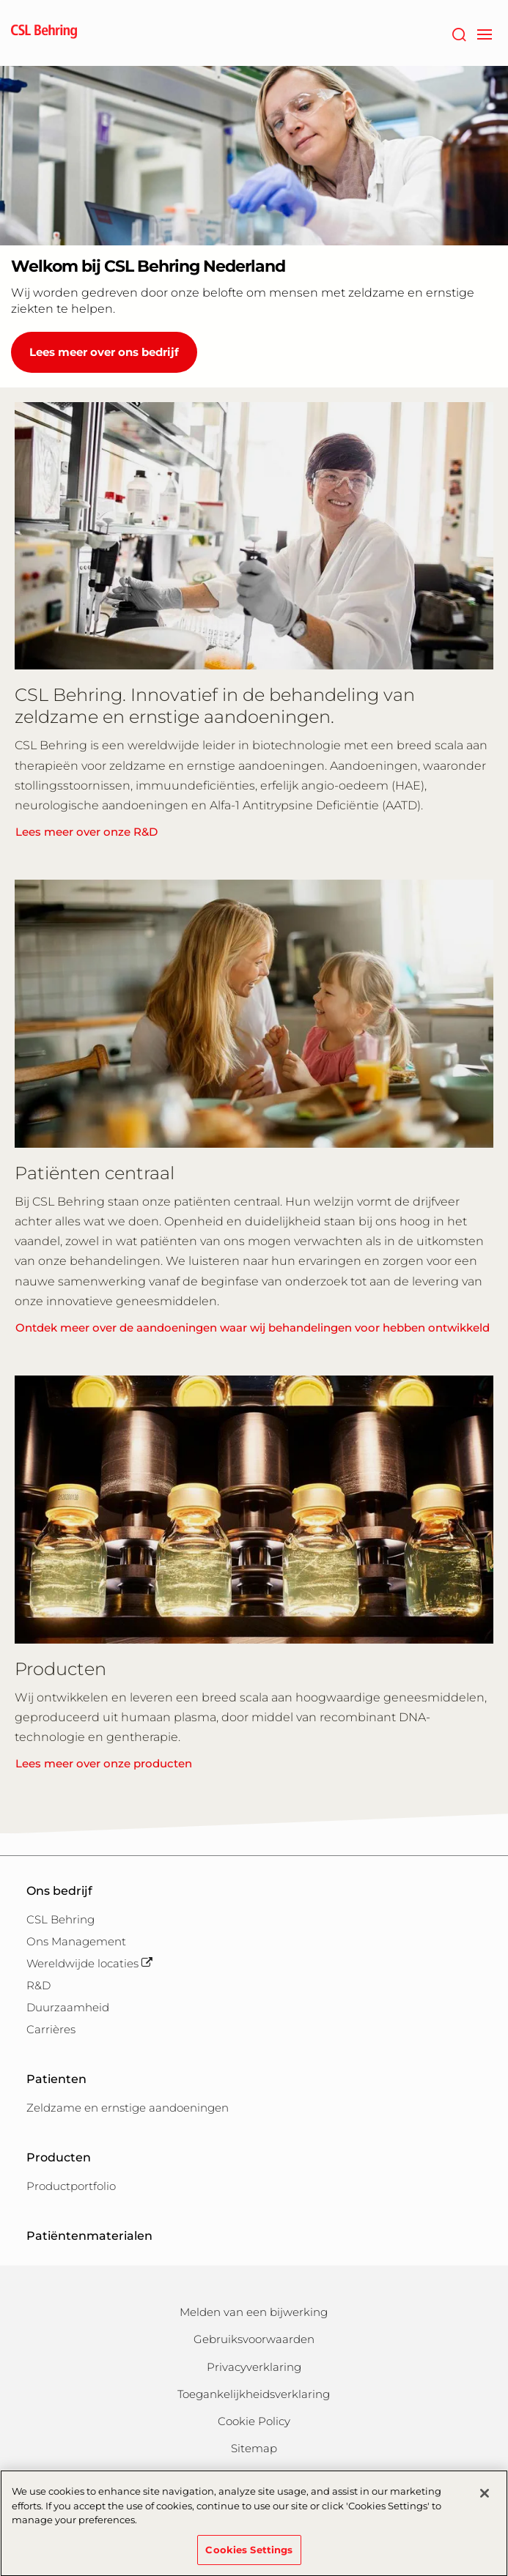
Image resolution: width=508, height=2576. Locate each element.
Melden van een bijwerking (254, 2312)
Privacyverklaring (254, 2367)
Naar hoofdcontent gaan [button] (0, 0)
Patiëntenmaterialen (89, 2236)
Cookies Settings (248, 2556)
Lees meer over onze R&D (86, 832)
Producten (58, 2157)
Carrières (51, 2029)
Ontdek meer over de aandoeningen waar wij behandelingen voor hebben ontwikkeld (252, 1328)
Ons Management (76, 1941)
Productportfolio (71, 2186)
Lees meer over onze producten (103, 1763)
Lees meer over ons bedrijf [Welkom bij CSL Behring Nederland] (104, 352)
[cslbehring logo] (44, 33)
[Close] (484, 2500)
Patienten (56, 2079)
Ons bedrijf (59, 1891)
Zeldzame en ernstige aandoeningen (127, 2108)
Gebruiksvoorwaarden (254, 2339)
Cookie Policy (254, 2421)
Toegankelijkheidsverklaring (253, 2394)
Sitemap (254, 2448)
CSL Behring (60, 1919)
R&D (38, 1985)
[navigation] (484, 33)
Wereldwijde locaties (89, 1963)
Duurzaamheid (67, 2007)
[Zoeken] (458, 33)
